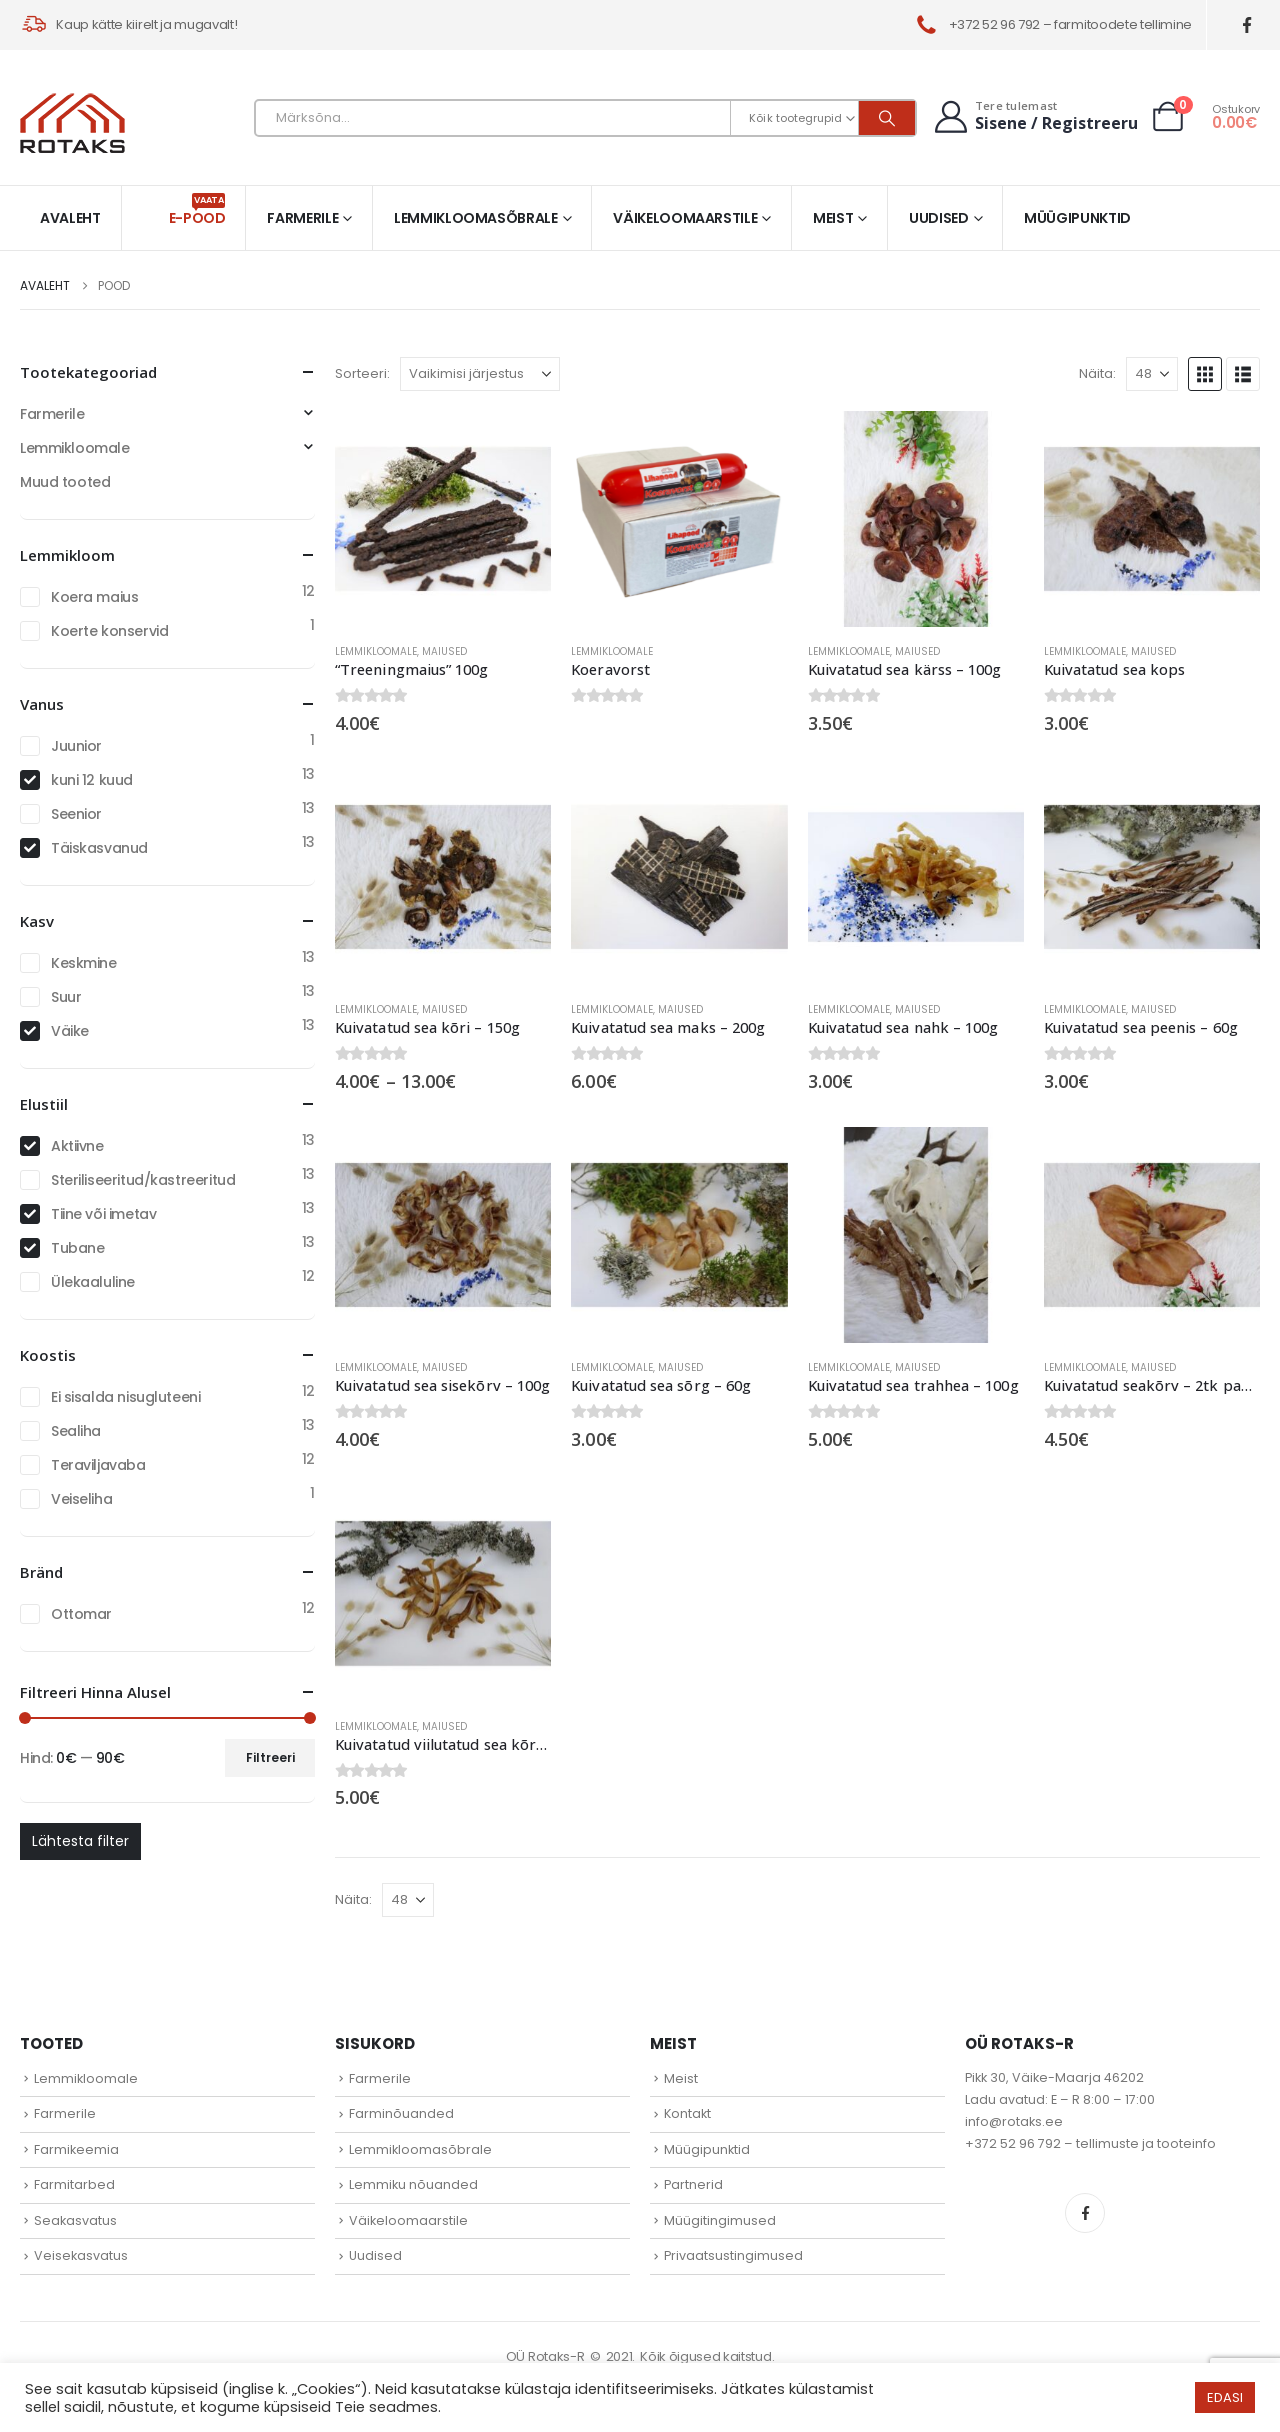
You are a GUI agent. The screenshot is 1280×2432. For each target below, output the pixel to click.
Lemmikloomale (376, 651)
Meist (833, 218)
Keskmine (84, 963)
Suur (66, 997)
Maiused (444, 651)
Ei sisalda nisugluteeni (125, 1397)
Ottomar (81, 1614)
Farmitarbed (74, 2184)
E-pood (197, 210)
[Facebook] (1247, 25)
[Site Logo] (72, 123)
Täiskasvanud (99, 848)
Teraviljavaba (98, 1465)
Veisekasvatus (81, 2255)
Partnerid (693, 2184)
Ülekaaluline (93, 1282)
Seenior (76, 814)
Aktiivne (77, 1146)
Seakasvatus (75, 2220)
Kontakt (687, 2113)
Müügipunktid (1077, 218)
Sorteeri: (362, 373)
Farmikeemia (76, 2149)
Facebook (1085, 2213)
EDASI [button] (1225, 2397)
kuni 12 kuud (92, 780)
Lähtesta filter (80, 1841)
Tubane (77, 1248)
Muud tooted (65, 482)
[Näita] (1152, 374)
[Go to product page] (443, 519)
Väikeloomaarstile (685, 218)
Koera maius (94, 597)
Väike (70, 1031)
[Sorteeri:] (480, 374)
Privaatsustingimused (733, 2255)
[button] (1205, 374)
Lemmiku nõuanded (413, 2184)
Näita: (1097, 373)
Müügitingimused (720, 2220)
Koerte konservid (109, 631)
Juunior (76, 746)
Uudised (939, 218)
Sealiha (76, 1431)
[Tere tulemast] (1034, 116)
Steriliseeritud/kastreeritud (143, 1180)
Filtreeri (270, 1757)
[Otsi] (887, 118)
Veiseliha (81, 1499)
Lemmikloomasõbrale (476, 218)
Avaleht (70, 218)
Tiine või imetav (103, 1214)
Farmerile (302, 218)
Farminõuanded (401, 2113)
